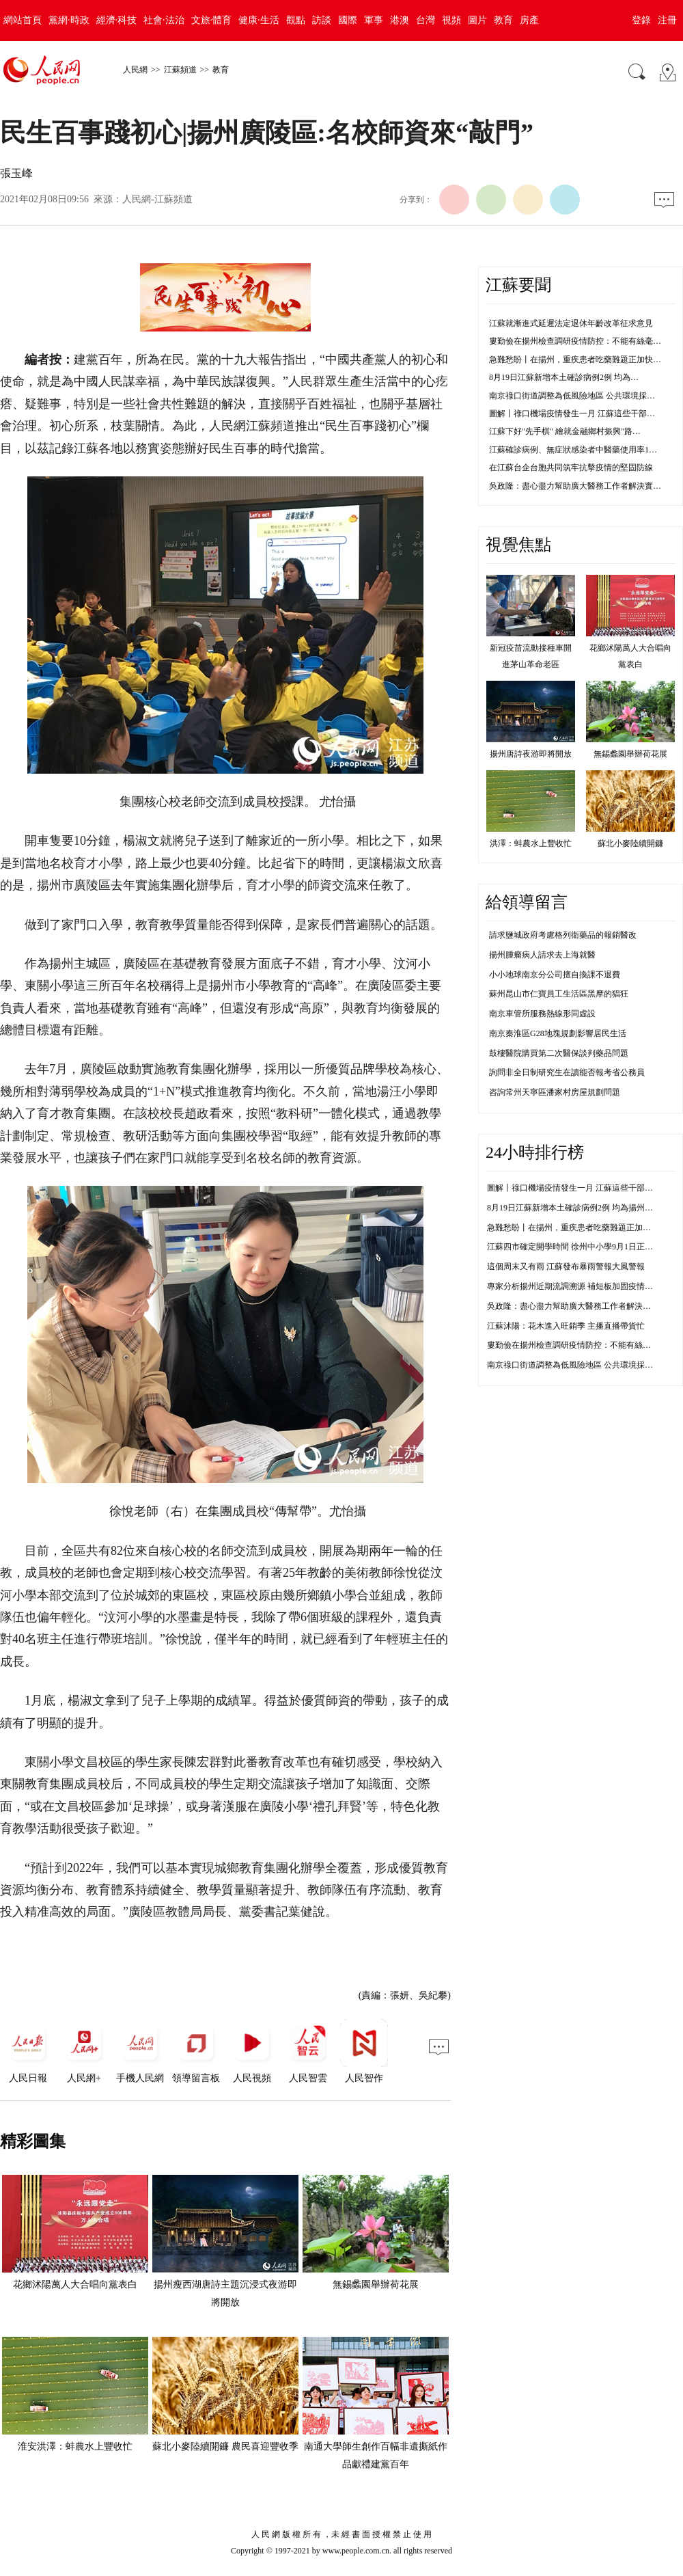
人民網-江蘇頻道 (157, 199)
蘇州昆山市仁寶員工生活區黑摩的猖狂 (558, 994)
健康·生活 (258, 20)
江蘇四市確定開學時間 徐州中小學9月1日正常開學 (578, 1246)
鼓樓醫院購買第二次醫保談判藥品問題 (558, 1053)
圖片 (477, 20)
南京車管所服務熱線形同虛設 (542, 1013)
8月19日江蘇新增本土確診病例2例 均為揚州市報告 (578, 1207)
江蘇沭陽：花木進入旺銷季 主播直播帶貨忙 (566, 1326)
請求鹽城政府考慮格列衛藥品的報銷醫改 (563, 935)
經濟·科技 (116, 20)
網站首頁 (22, 20)
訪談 (321, 20)
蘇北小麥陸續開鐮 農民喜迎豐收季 (225, 2446)
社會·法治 (163, 20)
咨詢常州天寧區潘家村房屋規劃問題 (554, 1092)
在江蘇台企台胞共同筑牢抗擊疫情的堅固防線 (571, 467)
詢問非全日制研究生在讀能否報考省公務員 (567, 1072)
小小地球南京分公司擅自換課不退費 (554, 974)
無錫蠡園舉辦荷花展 (376, 2284)
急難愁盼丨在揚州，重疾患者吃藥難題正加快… (575, 359)
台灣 (425, 20)
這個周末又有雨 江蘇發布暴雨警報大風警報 (566, 1266)
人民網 (135, 69)
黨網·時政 (68, 20)
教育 (503, 20)
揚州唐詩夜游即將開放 (531, 754)
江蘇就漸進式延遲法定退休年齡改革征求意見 (571, 323)
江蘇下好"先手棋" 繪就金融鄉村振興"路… (565, 431)
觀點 (295, 20)
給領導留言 (527, 902)
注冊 (667, 20)
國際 (347, 20)
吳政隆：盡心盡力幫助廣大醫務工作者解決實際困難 (581, 1306)
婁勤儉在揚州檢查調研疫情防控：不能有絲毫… (575, 341)
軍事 (373, 20)
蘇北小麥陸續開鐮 (630, 843)
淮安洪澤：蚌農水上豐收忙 (75, 2446)
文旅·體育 (211, 20)
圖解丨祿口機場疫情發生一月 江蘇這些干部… (572, 413)
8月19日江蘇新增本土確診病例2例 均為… (564, 377)
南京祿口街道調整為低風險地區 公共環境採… (572, 396)
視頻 (451, 20)
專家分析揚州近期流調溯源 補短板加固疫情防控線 (578, 1286)
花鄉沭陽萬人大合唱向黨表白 (75, 2284)
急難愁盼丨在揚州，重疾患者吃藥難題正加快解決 (577, 1227)
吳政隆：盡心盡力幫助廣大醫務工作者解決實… (575, 486)
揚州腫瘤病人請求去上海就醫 (542, 955)
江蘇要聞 (518, 285)
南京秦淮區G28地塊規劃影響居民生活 (557, 1033)
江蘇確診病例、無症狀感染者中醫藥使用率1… (573, 450)
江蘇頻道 (180, 69)
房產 (529, 20)
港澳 (399, 20)
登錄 (641, 20)
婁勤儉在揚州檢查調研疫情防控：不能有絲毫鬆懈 (577, 1345)
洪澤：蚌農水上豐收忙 (531, 843)
